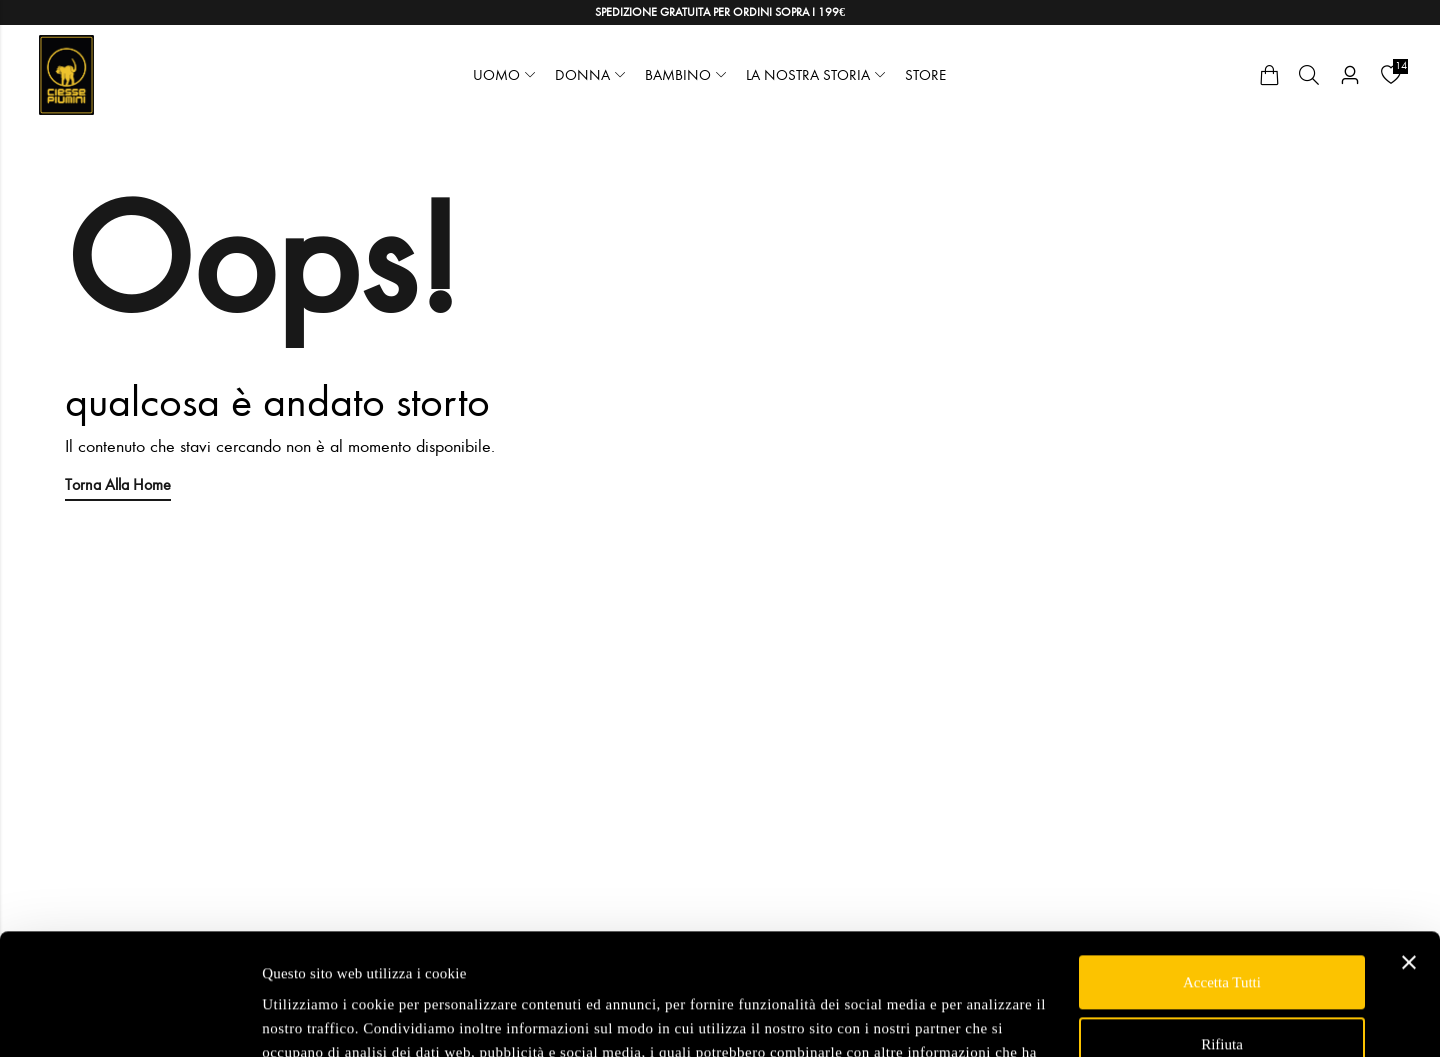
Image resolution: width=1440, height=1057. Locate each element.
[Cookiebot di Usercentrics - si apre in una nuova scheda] (129, 1018)
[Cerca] (1309, 75)
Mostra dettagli (308, 1018)
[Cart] (1269, 75)
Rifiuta (1222, 930)
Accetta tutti (1222, 869)
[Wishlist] (1391, 75)
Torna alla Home (118, 484)
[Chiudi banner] (1409, 849)
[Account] (1350, 75)
